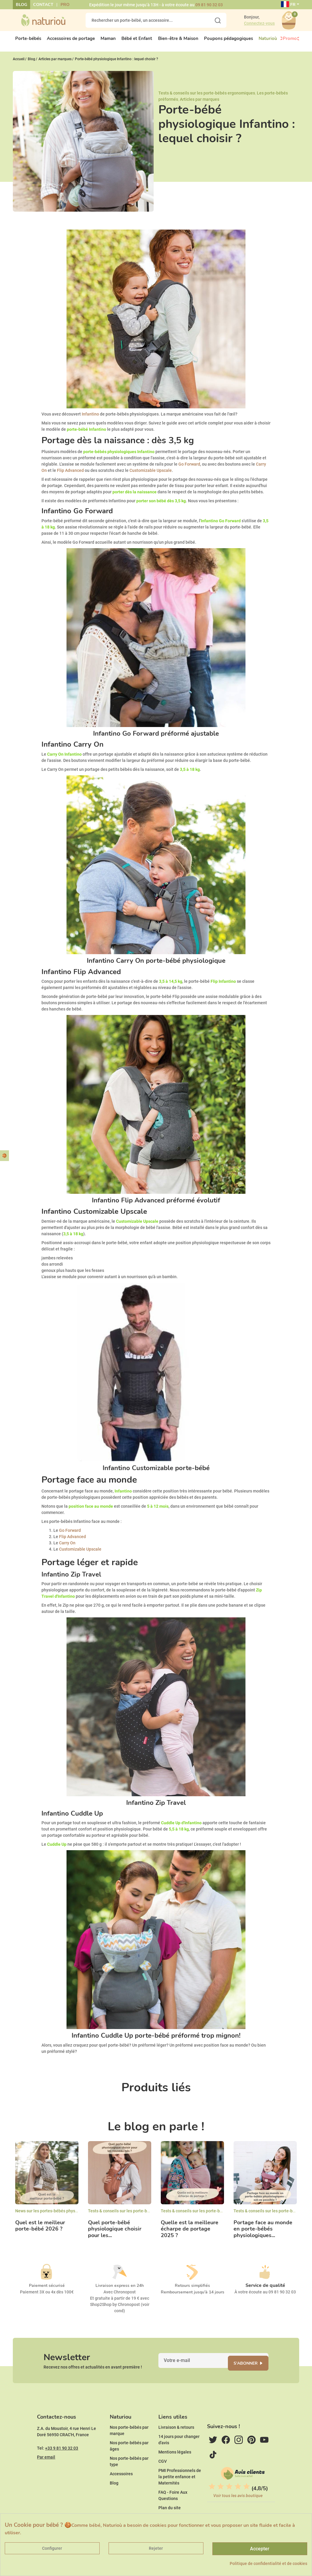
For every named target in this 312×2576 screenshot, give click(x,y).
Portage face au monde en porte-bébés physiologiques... (263, 2234)
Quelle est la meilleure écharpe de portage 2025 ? (189, 2234)
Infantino (90, 419)
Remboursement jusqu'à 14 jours (192, 2297)
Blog (21, 4)
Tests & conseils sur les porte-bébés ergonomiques (206, 98)
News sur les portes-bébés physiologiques (55, 2216)
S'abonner (252, 2371)
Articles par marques (199, 104)
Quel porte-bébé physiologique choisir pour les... (114, 2234)
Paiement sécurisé (47, 2290)
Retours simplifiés (192, 2290)
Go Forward (189, 469)
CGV (162, 2477)
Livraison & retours (176, 2443)
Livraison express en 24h (119, 2290)
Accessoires (121, 2490)
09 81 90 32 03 (209, 4)
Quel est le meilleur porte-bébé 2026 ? (40, 2231)
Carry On (67, 1548)
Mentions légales (174, 2468)
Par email (46, 2473)
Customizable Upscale (150, 475)
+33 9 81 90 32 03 (61, 2464)
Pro (65, 4)
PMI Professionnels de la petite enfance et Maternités (179, 2493)
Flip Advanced (70, 475)
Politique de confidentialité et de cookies (268, 2563)
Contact (43, 4)
